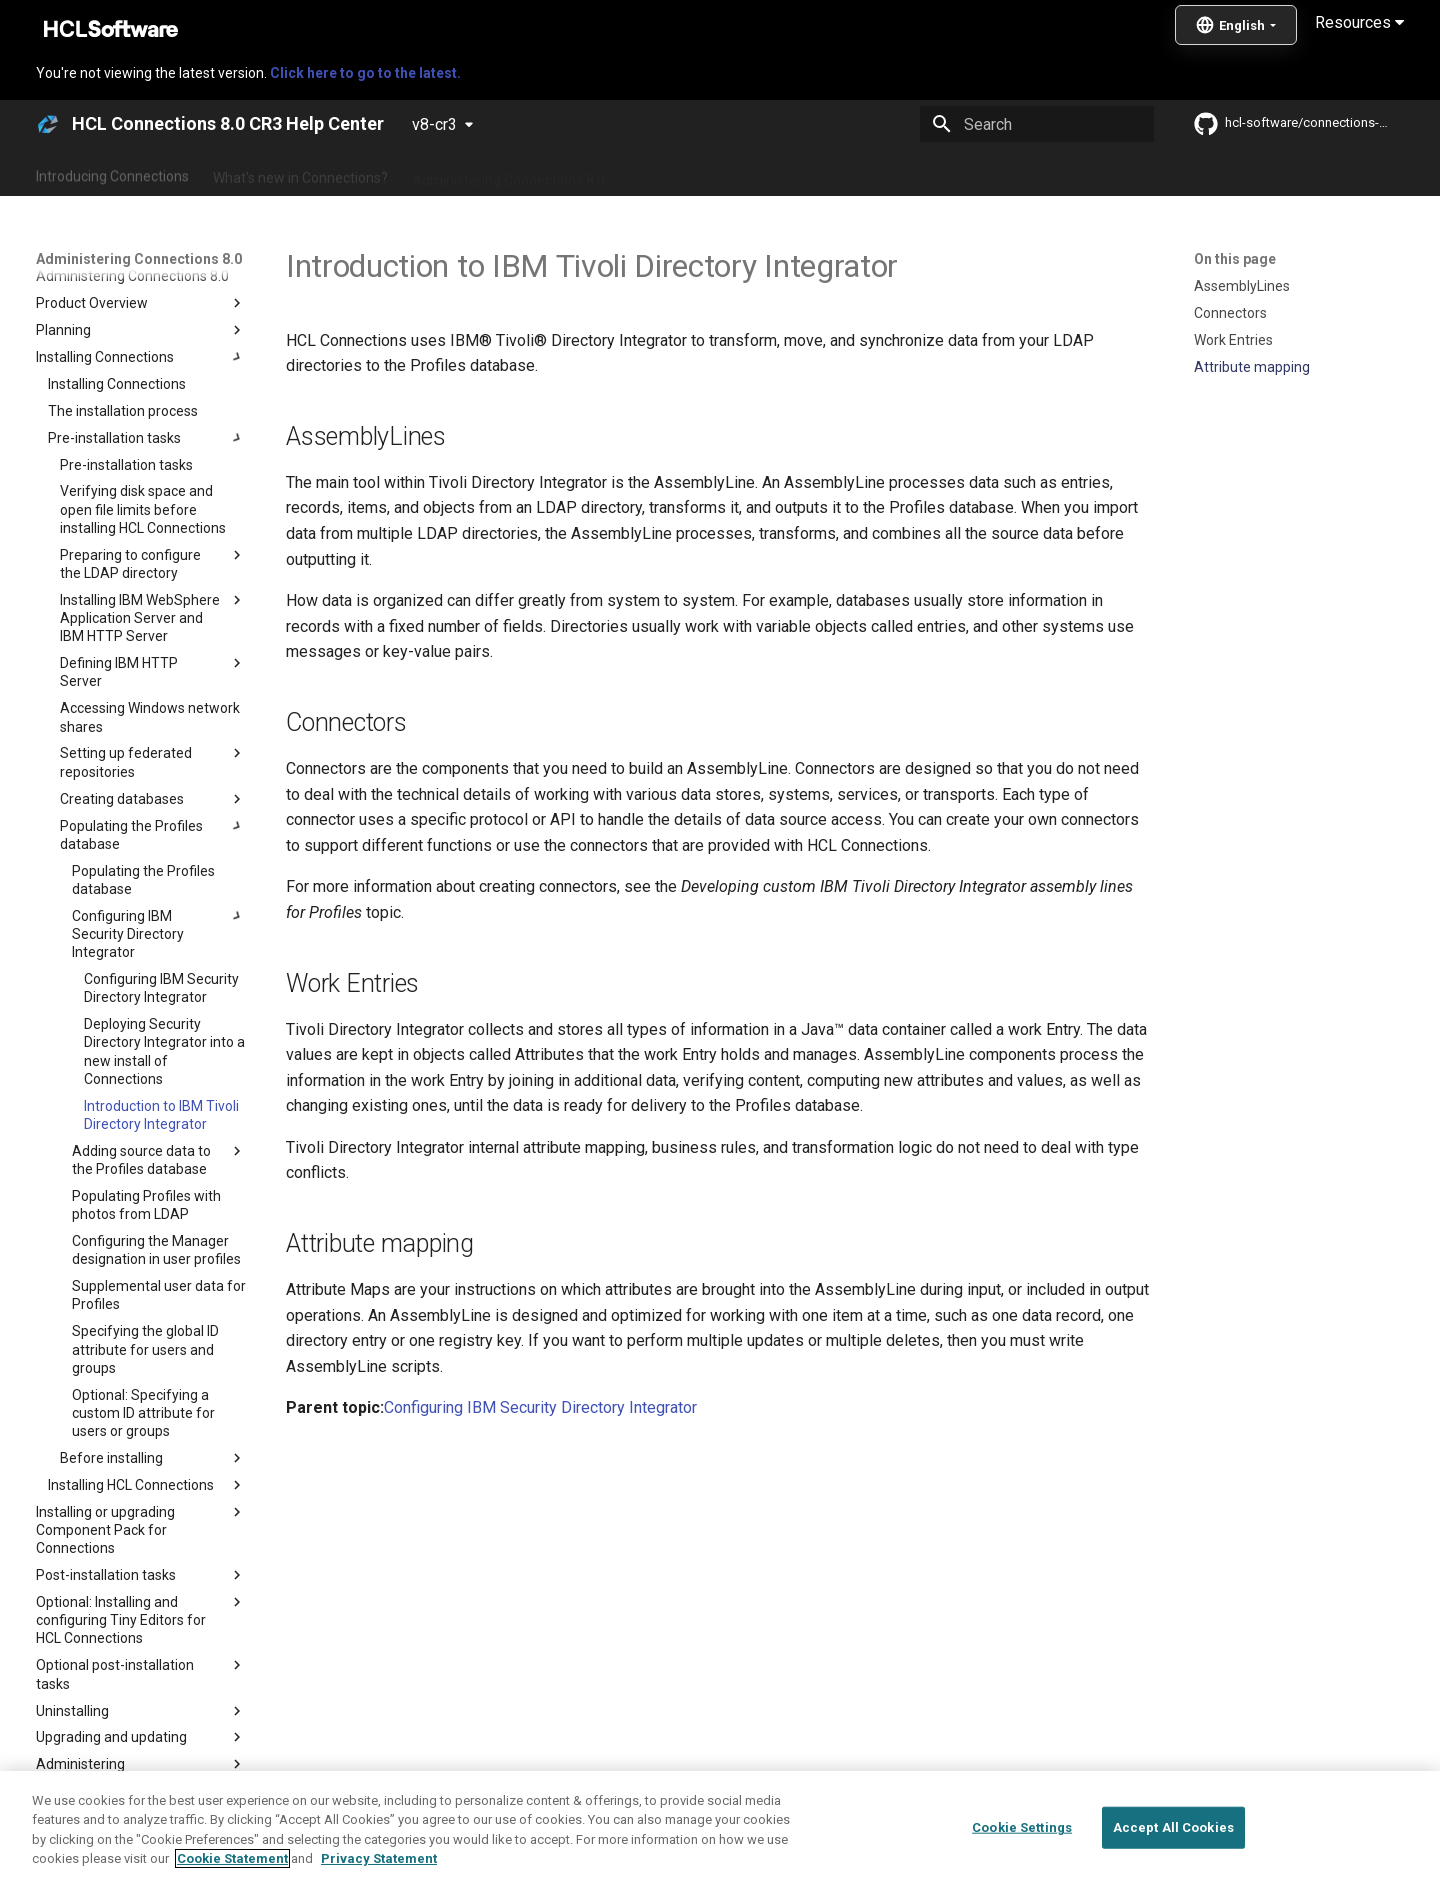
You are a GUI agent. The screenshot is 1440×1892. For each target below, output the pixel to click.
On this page (1235, 259)
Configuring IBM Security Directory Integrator (540, 1407)
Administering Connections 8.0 (508, 173)
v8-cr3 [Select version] (434, 124)
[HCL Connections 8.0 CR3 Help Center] (48, 124)
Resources (1359, 22)
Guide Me (1040, 173)
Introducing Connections (112, 173)
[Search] (1037, 124)
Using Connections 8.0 (698, 173)
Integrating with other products (889, 173)
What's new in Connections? (300, 173)
